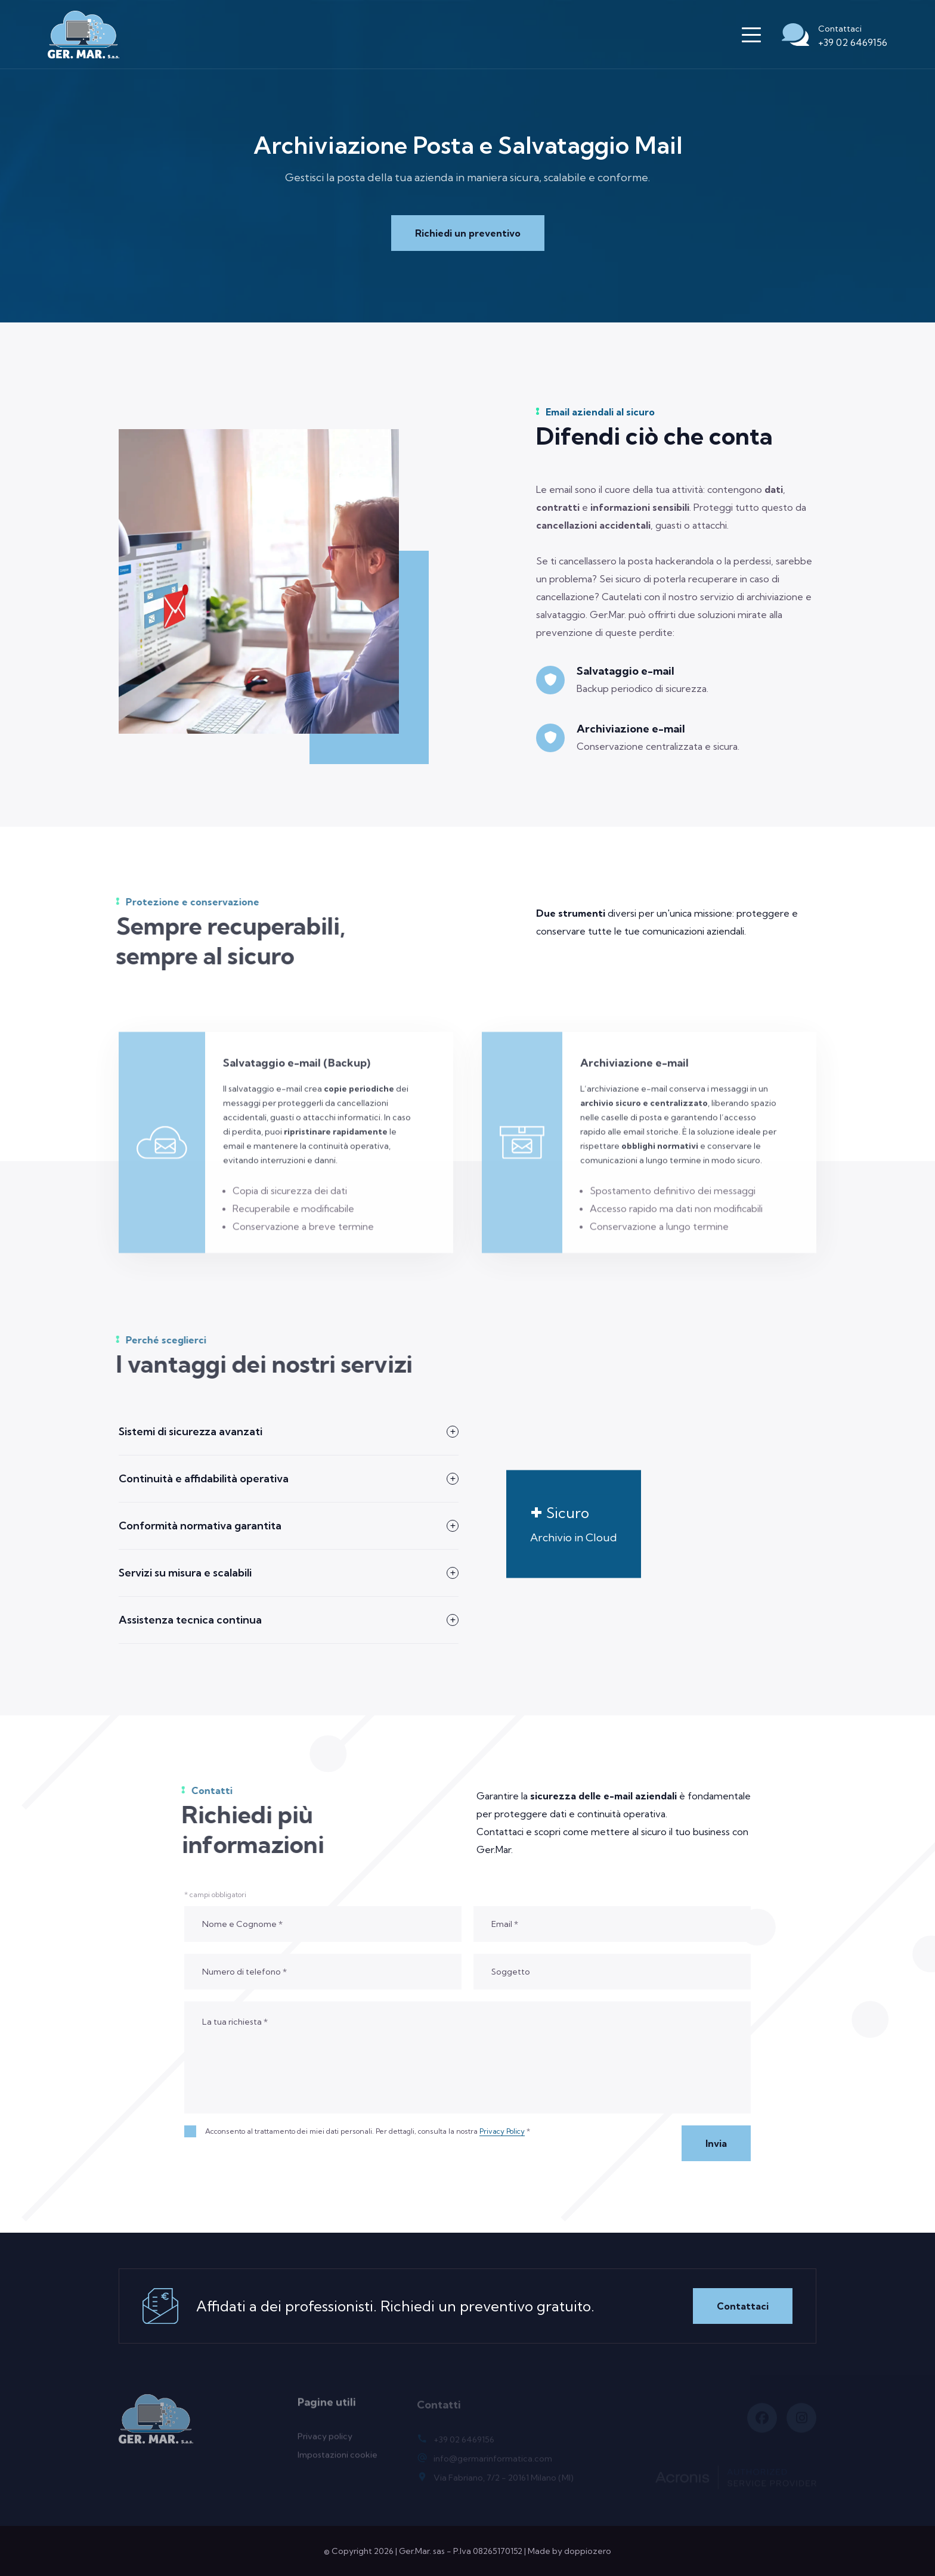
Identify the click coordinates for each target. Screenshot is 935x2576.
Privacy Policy (502, 2131)
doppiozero (587, 2551)
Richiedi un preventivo (468, 233)
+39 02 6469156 (852, 42)
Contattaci (743, 2306)
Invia (716, 2143)
